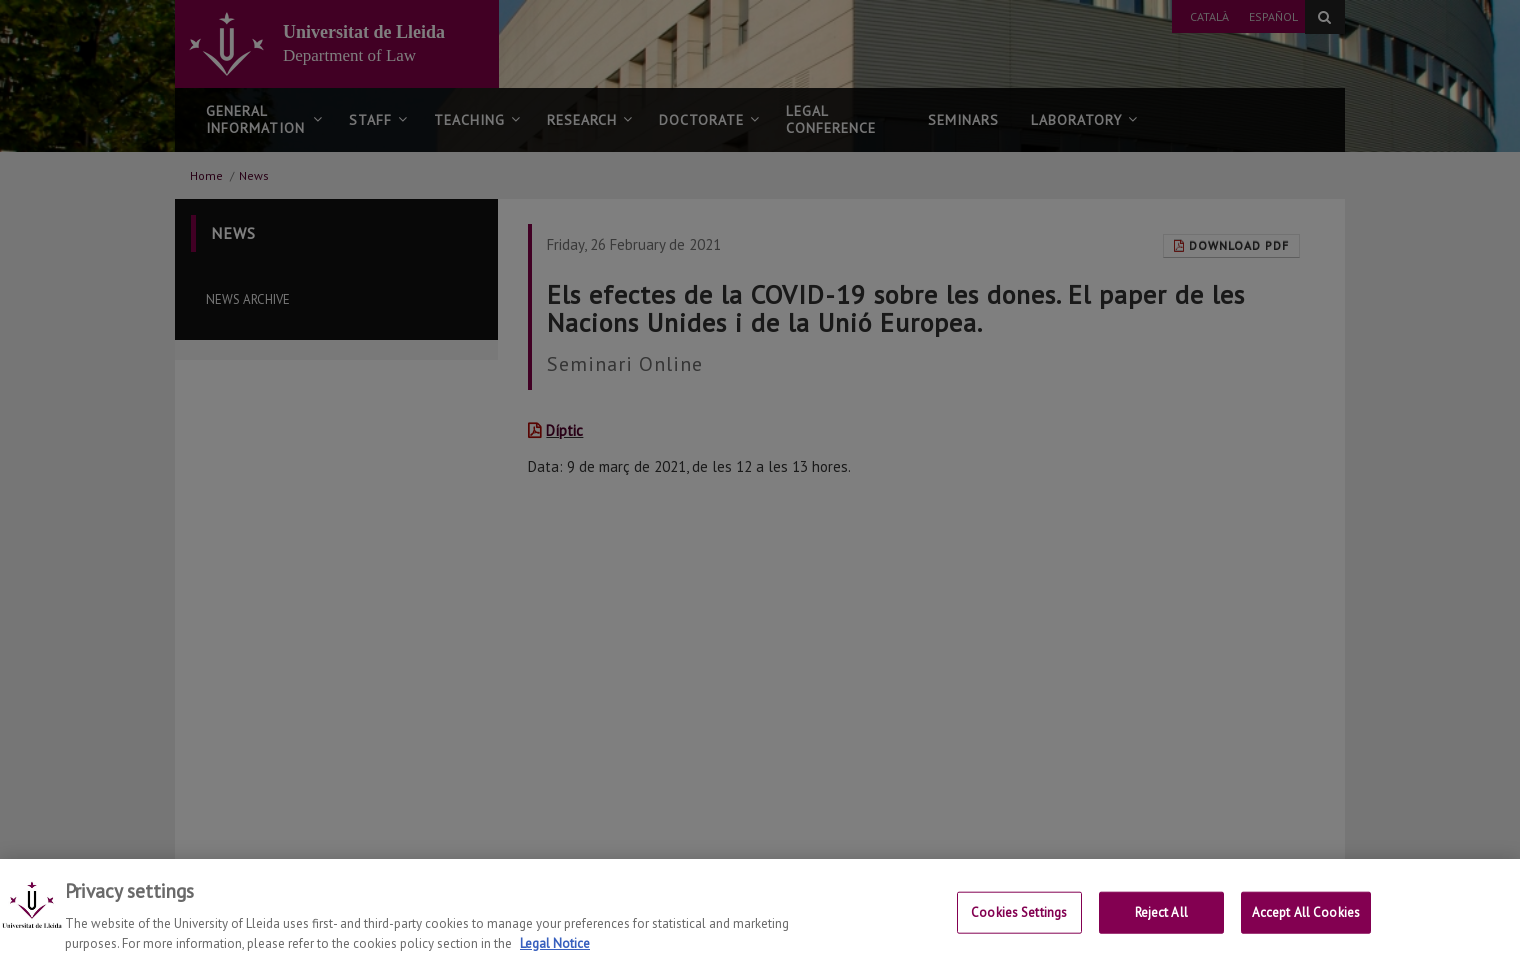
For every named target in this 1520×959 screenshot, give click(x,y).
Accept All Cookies (1306, 926)
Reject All (1161, 926)
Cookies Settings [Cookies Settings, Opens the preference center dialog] (1019, 926)
